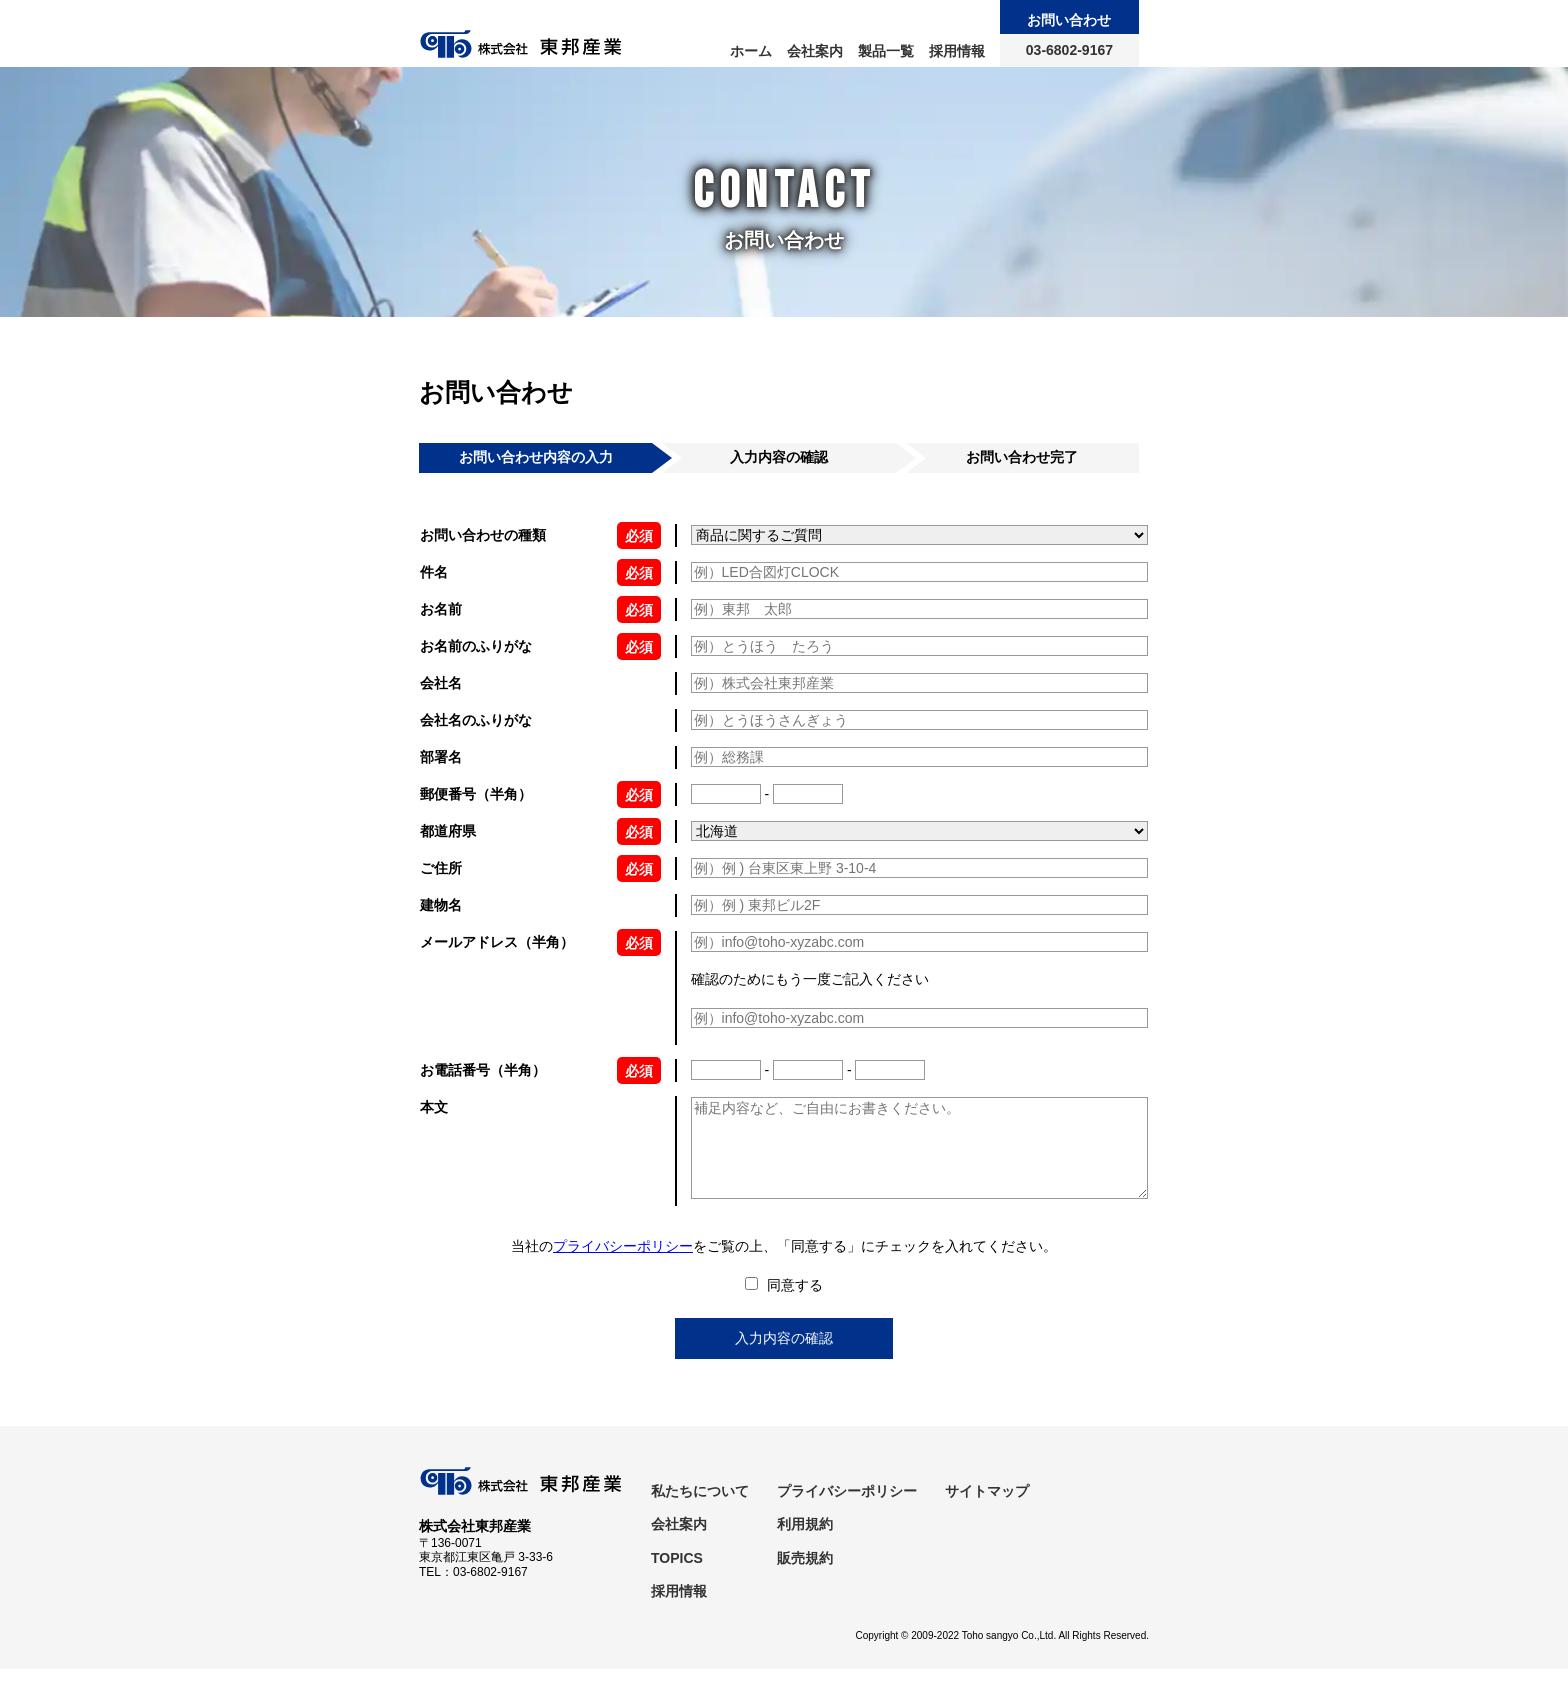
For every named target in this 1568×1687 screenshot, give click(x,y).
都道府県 (448, 831)
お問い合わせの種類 (483, 535)
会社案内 (815, 51)
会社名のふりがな (476, 720)
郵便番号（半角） (476, 794)
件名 (434, 572)
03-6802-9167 (1069, 50)
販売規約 (805, 1576)
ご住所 (441, 868)
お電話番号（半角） (483, 1070)
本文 (434, 1107)
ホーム (751, 51)
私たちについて (700, 1509)
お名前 (441, 609)
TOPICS (677, 1576)
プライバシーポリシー (623, 1264)
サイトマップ (987, 1509)
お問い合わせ (1069, 20)
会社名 (441, 683)
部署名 (441, 757)
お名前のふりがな (476, 646)
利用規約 (805, 1542)
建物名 (441, 905)
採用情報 (957, 51)
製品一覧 (886, 51)
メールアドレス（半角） (497, 942)
